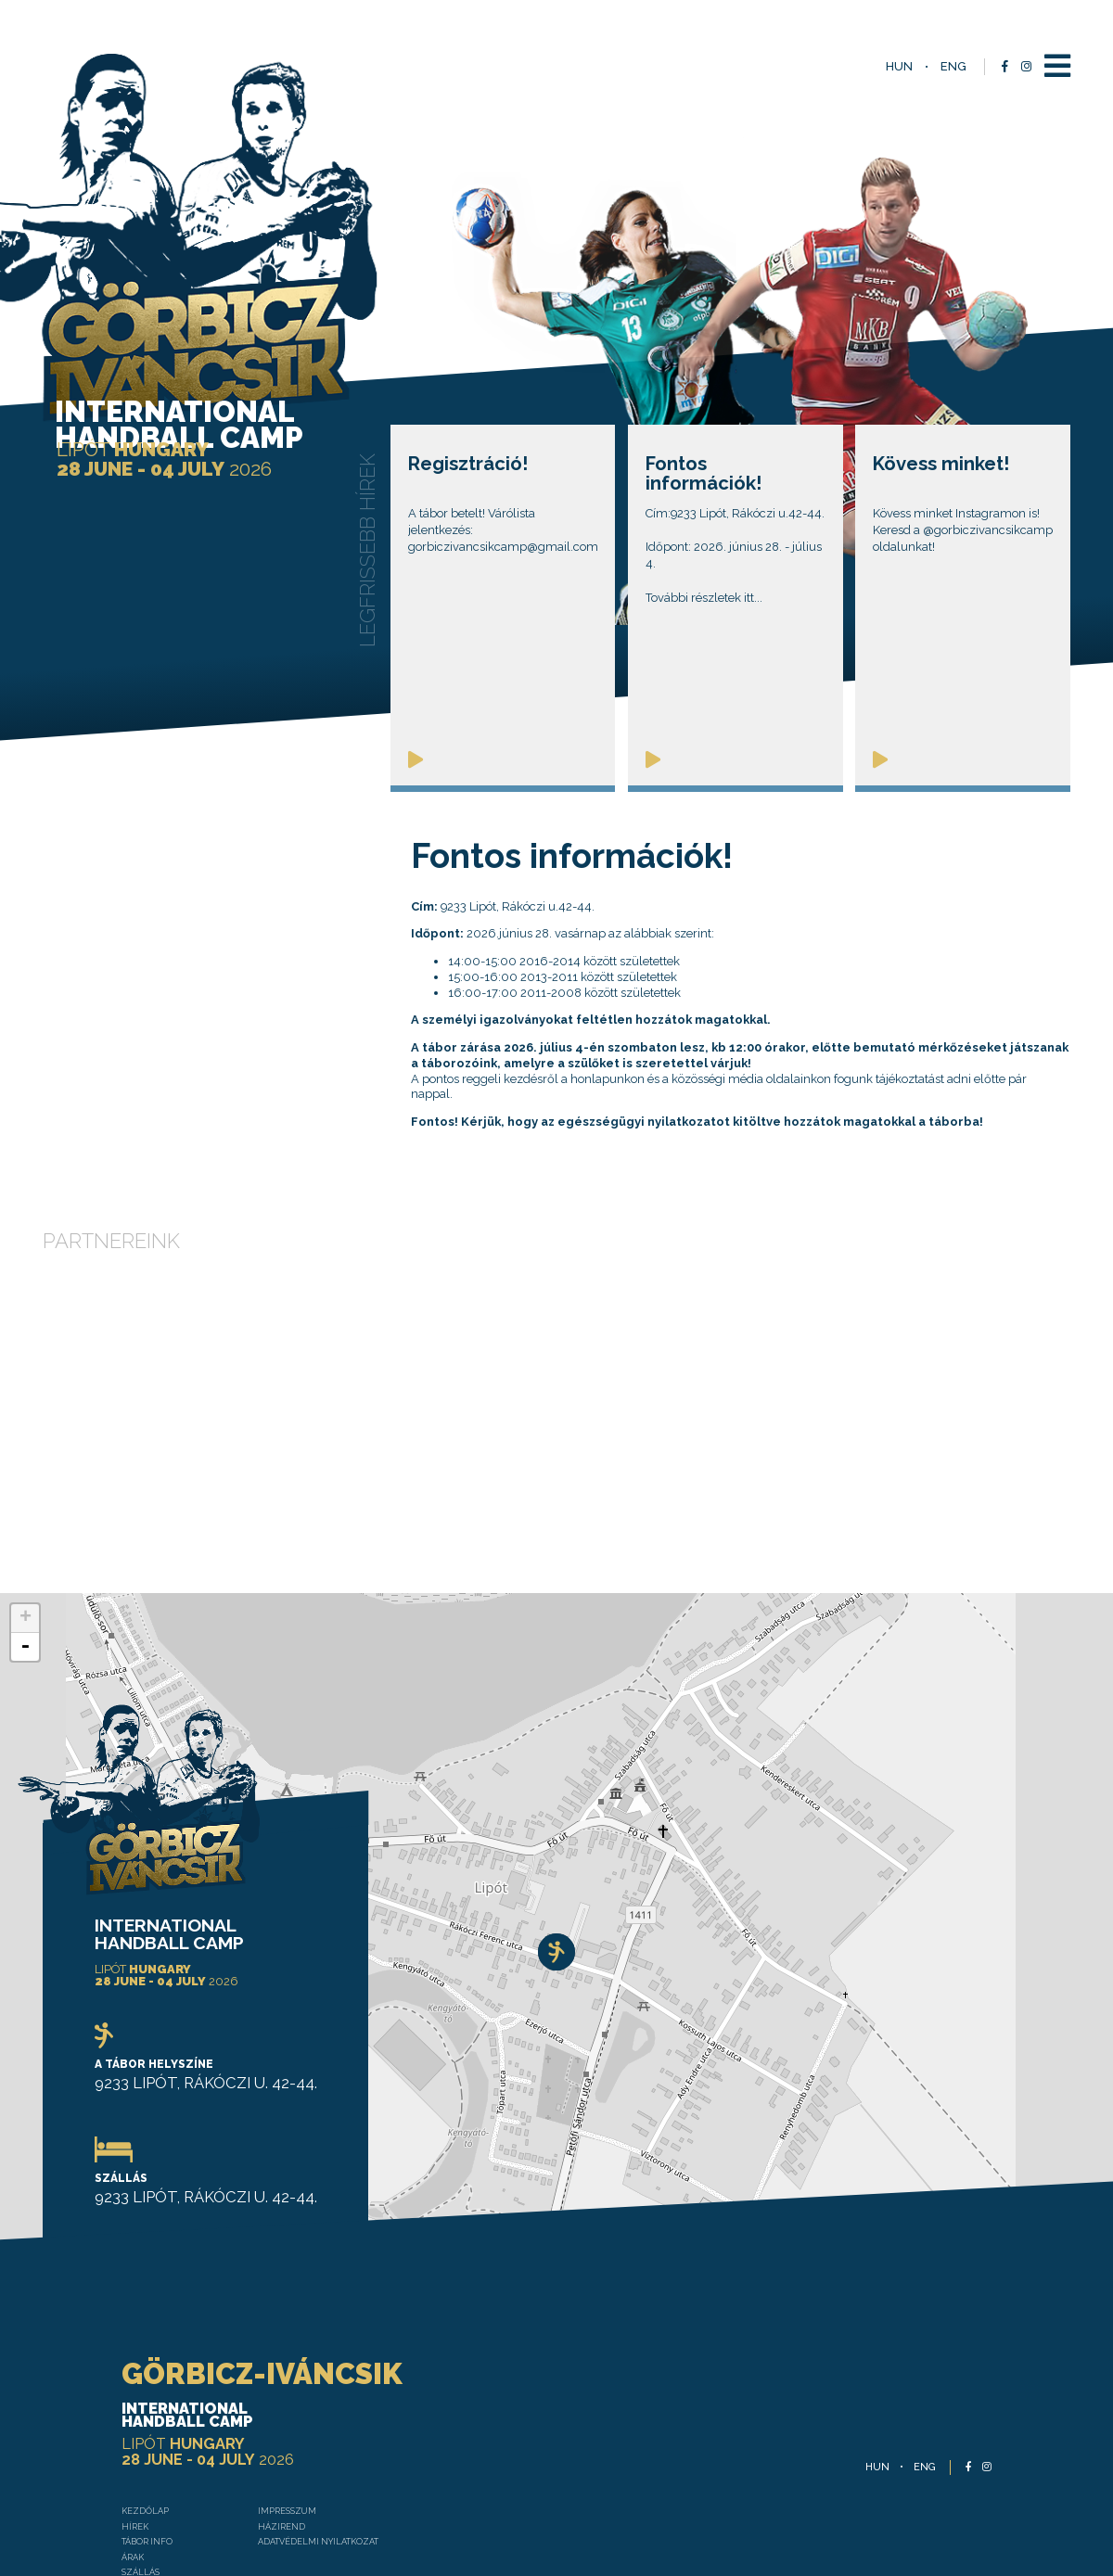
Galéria (72, 2486)
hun (899, 66)
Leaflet (1093, 2112)
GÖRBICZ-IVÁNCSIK (208, 2195)
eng (953, 66)
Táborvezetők (93, 2464)
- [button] (25, 1457)
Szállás (73, 2443)
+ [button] (25, 1428)
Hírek (64, 2378)
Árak (63, 2422)
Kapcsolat (80, 2507)
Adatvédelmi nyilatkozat (303, 2399)
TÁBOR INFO (81, 2399)
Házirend (252, 2378)
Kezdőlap (78, 2357)
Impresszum (261, 2357)
